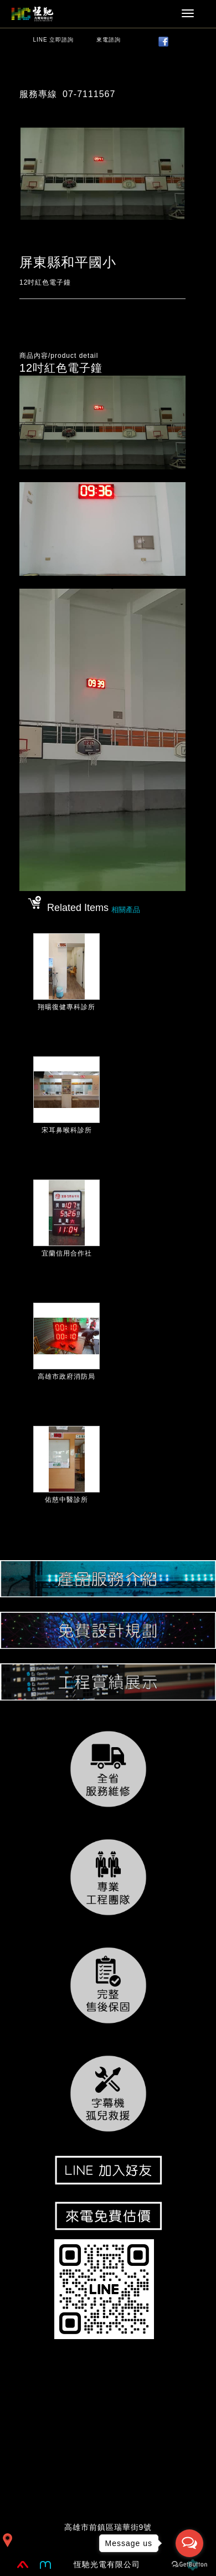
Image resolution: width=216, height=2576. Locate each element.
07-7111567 (89, 94)
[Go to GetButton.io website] (189, 2564)
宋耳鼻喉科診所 (67, 1130)
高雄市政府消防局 (66, 1376)
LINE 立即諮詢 (53, 40)
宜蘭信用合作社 (67, 1253)
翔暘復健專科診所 (66, 1007)
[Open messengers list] (189, 2543)
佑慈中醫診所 (66, 1500)
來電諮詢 (108, 40)
